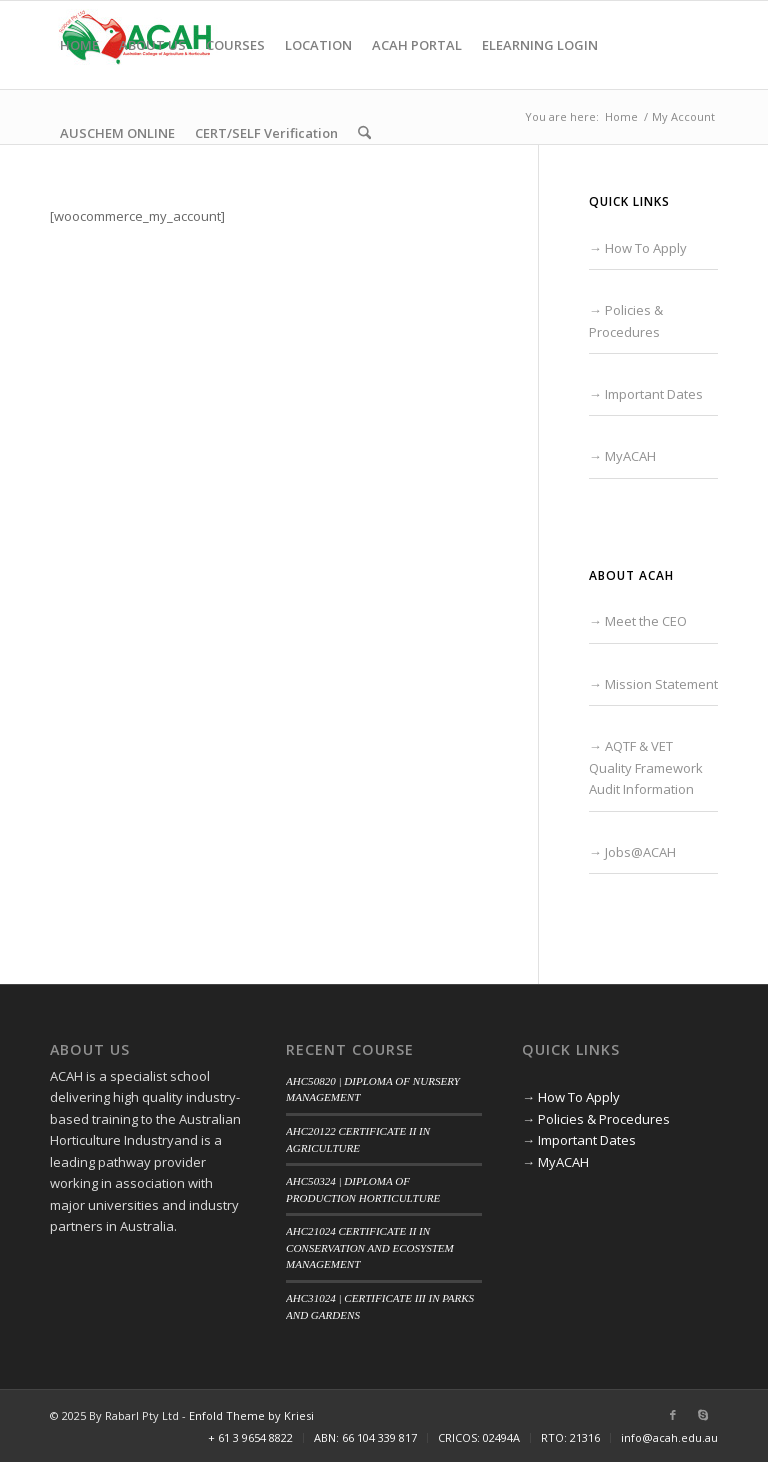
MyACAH (630, 456)
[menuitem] (79, 45)
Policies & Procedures (604, 1119)
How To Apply (646, 248)
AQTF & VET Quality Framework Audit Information (646, 767)
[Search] (364, 133)
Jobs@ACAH (640, 852)
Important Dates (654, 394)
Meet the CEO (646, 621)
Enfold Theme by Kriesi (251, 1415)
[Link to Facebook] (673, 1415)
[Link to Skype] (703, 1415)
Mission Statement (661, 684)
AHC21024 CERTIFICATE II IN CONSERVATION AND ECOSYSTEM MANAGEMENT (370, 1247)
